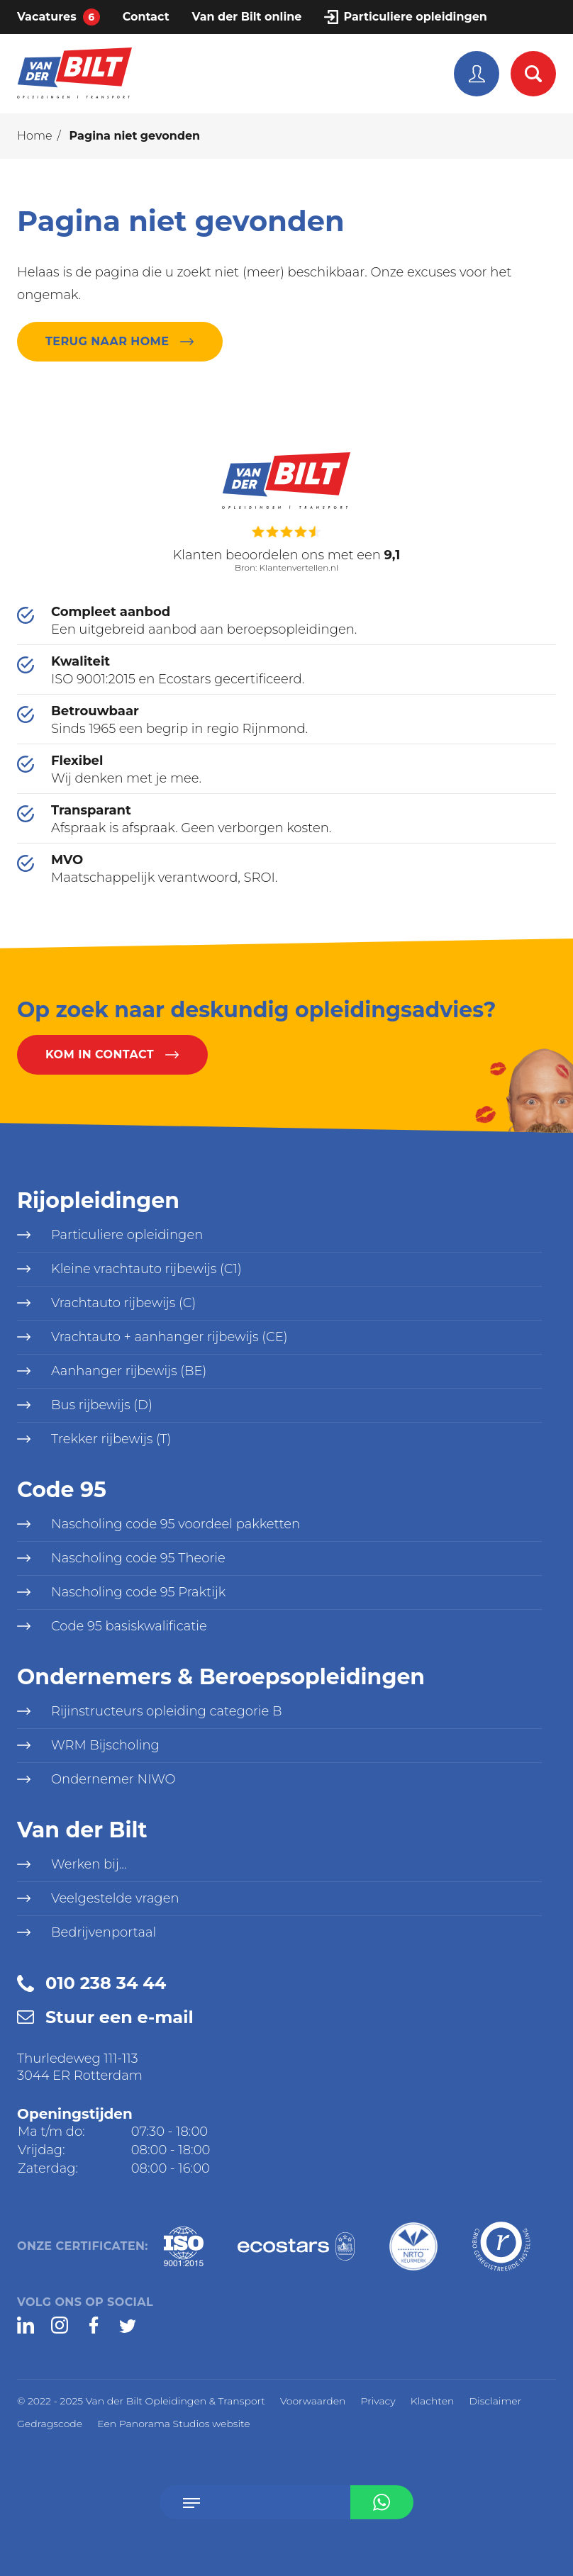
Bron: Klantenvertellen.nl (286, 564)
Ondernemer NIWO (113, 1779)
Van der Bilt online (247, 16)
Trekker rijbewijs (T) (111, 1439)
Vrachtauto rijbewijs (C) (123, 1303)
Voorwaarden (313, 2401)
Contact (146, 16)
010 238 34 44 (105, 1983)
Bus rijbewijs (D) (101, 1405)
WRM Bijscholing (105, 1745)
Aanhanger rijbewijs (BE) (128, 1371)
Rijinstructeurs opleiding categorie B (166, 1711)
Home (34, 135)
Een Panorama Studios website (173, 2423)
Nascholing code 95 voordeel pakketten (175, 1524)
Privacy (378, 2401)
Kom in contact (99, 1054)
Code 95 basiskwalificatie (129, 1626)
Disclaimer (495, 2401)
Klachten (433, 2401)
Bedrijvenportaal (103, 1932)
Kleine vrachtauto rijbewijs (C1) (146, 1269)
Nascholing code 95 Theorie (138, 1558)
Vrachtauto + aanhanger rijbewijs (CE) (169, 1337)
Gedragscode (49, 2423)
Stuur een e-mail (119, 2017)
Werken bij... (89, 1864)
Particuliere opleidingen (414, 16)
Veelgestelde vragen (115, 1898)
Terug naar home (107, 341)
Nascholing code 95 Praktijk (138, 1592)
